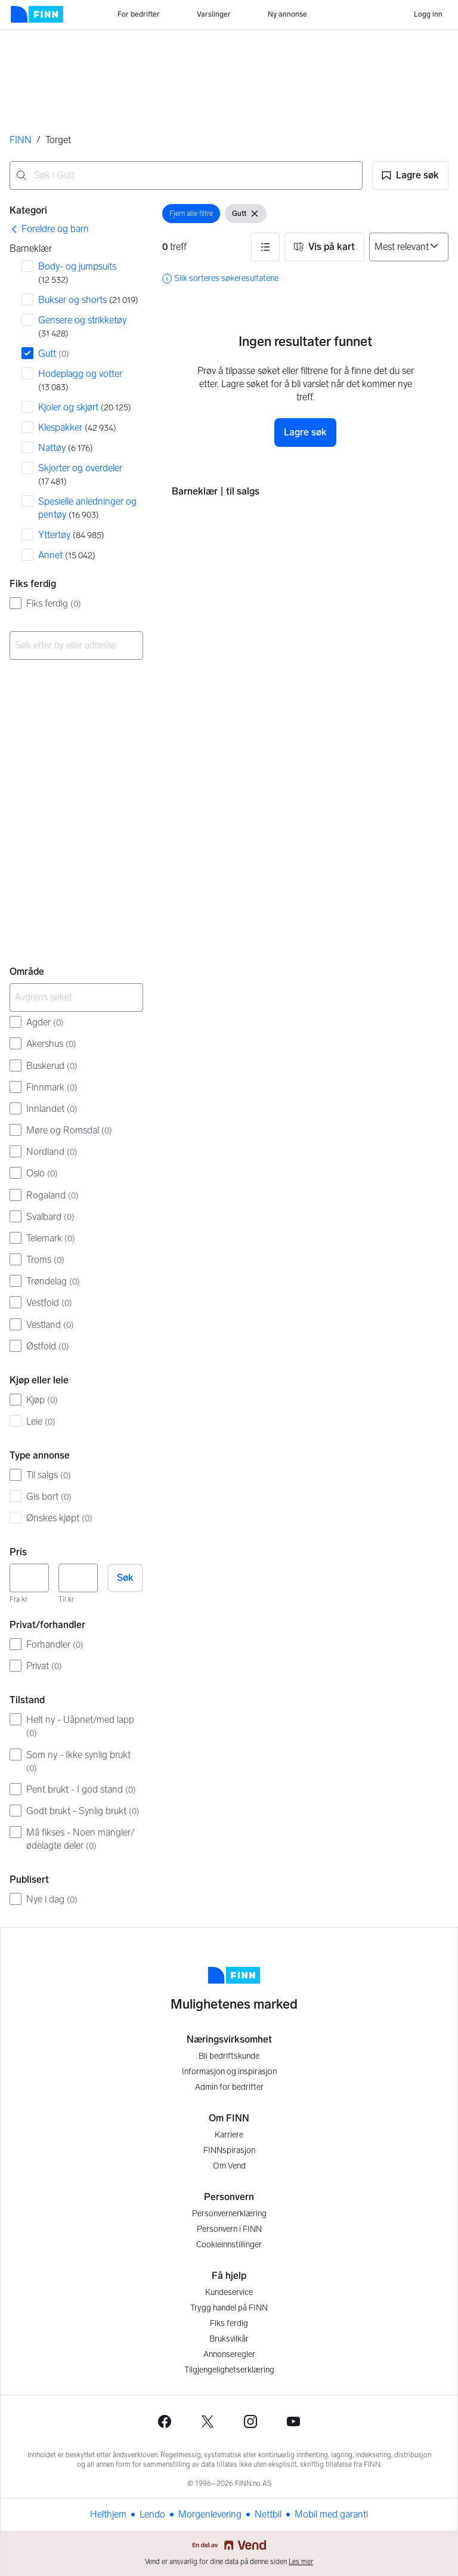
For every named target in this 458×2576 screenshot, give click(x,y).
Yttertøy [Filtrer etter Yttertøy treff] (71, 534)
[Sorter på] (408, 247)
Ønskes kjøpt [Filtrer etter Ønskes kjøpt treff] (59, 1518)
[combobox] (186, 175)
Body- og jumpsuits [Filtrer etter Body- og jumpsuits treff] (77, 273)
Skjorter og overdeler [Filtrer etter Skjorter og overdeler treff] (80, 474)
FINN (21, 140)
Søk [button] (125, 1577)
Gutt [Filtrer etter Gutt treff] (53, 353)
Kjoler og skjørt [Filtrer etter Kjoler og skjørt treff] (84, 407)
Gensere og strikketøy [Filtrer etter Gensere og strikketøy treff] (82, 326)
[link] (49, 229)
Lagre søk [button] (305, 432)
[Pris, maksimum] (78, 1578)
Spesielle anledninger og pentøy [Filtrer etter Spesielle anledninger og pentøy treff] (87, 508)
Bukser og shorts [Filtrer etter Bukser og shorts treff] (88, 299)
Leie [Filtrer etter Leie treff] (40, 1421)
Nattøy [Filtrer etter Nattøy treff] (65, 447)
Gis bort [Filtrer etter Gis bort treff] (49, 1496)
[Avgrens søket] (76, 997)
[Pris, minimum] (29, 1578)
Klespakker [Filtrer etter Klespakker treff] (77, 427)
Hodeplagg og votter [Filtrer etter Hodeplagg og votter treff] (80, 380)
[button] (410, 175)
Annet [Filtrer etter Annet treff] (66, 555)
